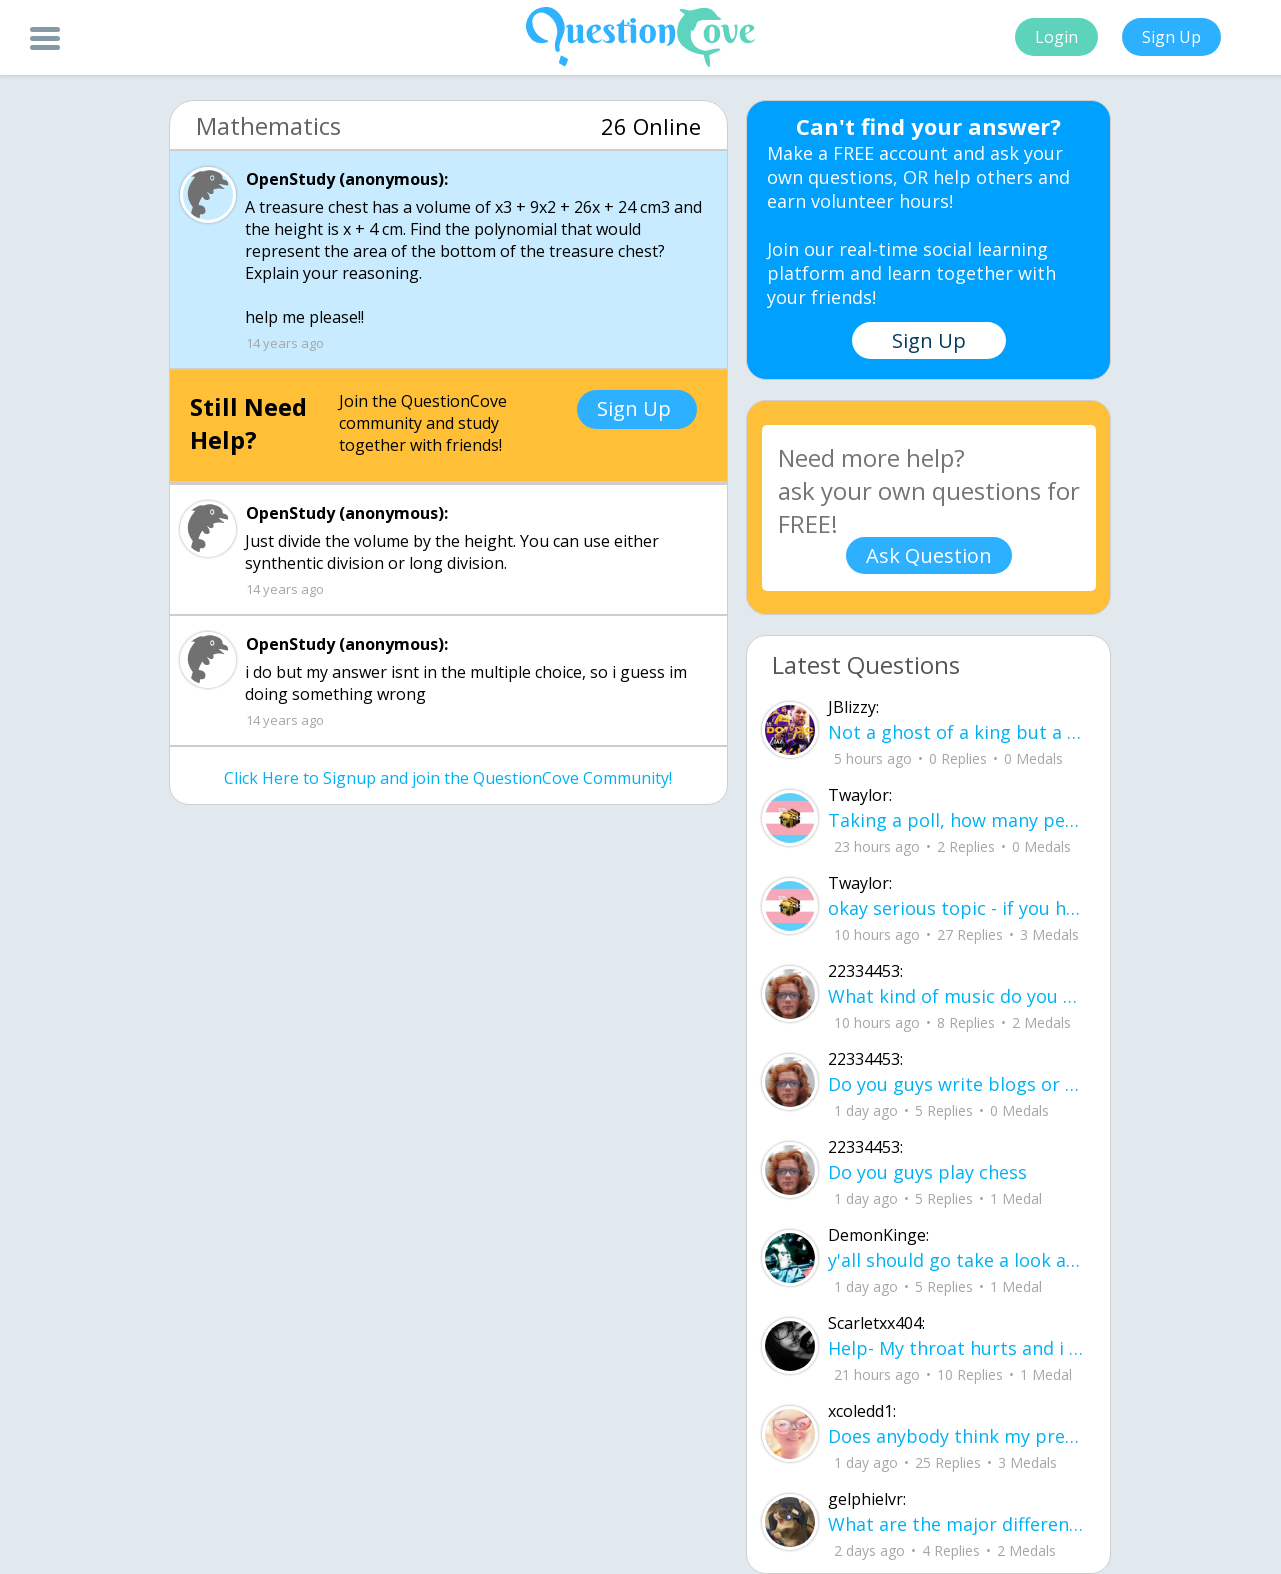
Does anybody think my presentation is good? (956, 1436)
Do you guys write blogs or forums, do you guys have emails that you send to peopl (956, 1084)
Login (1056, 37)
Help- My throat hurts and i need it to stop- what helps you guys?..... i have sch (956, 1348)
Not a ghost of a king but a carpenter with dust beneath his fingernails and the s (956, 732)
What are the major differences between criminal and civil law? (956, 1524)
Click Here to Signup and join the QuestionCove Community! (448, 778)
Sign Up (1171, 37)
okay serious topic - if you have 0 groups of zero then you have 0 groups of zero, (956, 908)
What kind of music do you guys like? (956, 996)
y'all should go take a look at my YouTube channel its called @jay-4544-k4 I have (956, 1260)
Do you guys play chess (927, 1172)
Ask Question (929, 555)
